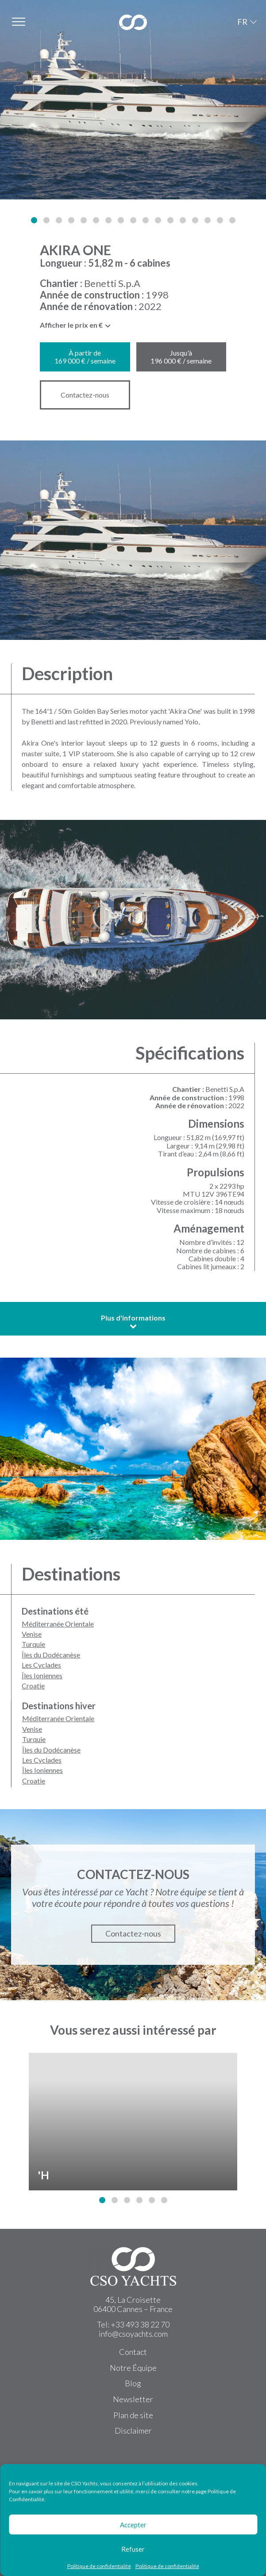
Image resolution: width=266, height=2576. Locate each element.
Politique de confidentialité (99, 2566)
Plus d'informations (133, 1322)
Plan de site (133, 2415)
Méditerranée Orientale (58, 1623)
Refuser (133, 2549)
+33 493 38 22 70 (140, 2324)
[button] (34, 220)
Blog (133, 2383)
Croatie (33, 1685)
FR (242, 22)
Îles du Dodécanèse (51, 1654)
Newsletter (133, 2399)
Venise (32, 1634)
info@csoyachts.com (133, 2334)
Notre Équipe (133, 2368)
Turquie (33, 1644)
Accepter (133, 2525)
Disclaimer (133, 2430)
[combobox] (76, 327)
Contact (133, 2352)
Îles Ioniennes (42, 1675)
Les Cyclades (41, 1665)
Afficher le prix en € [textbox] (71, 325)
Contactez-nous (85, 394)
